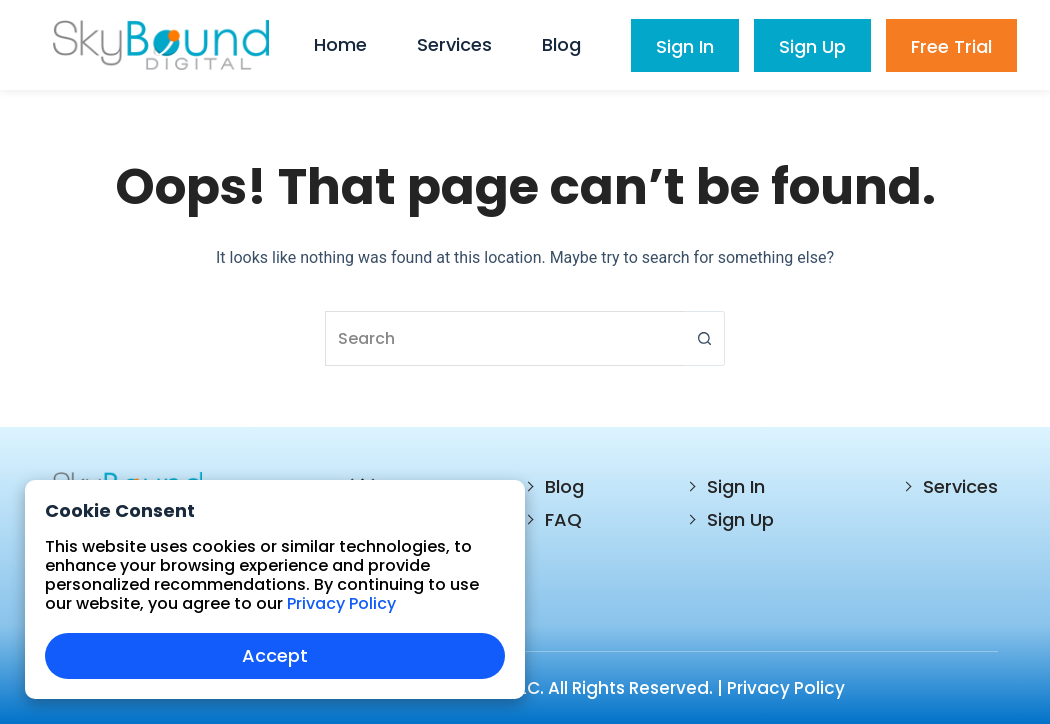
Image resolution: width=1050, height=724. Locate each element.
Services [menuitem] (454, 44)
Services (960, 486)
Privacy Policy (786, 688)
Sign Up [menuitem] (812, 46)
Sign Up (740, 519)
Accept (275, 655)
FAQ (563, 519)
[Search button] (705, 338)
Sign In (736, 486)
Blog (564, 486)
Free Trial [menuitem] (951, 46)
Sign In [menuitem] (685, 46)
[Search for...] (505, 338)
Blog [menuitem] (561, 44)
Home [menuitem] (340, 44)
